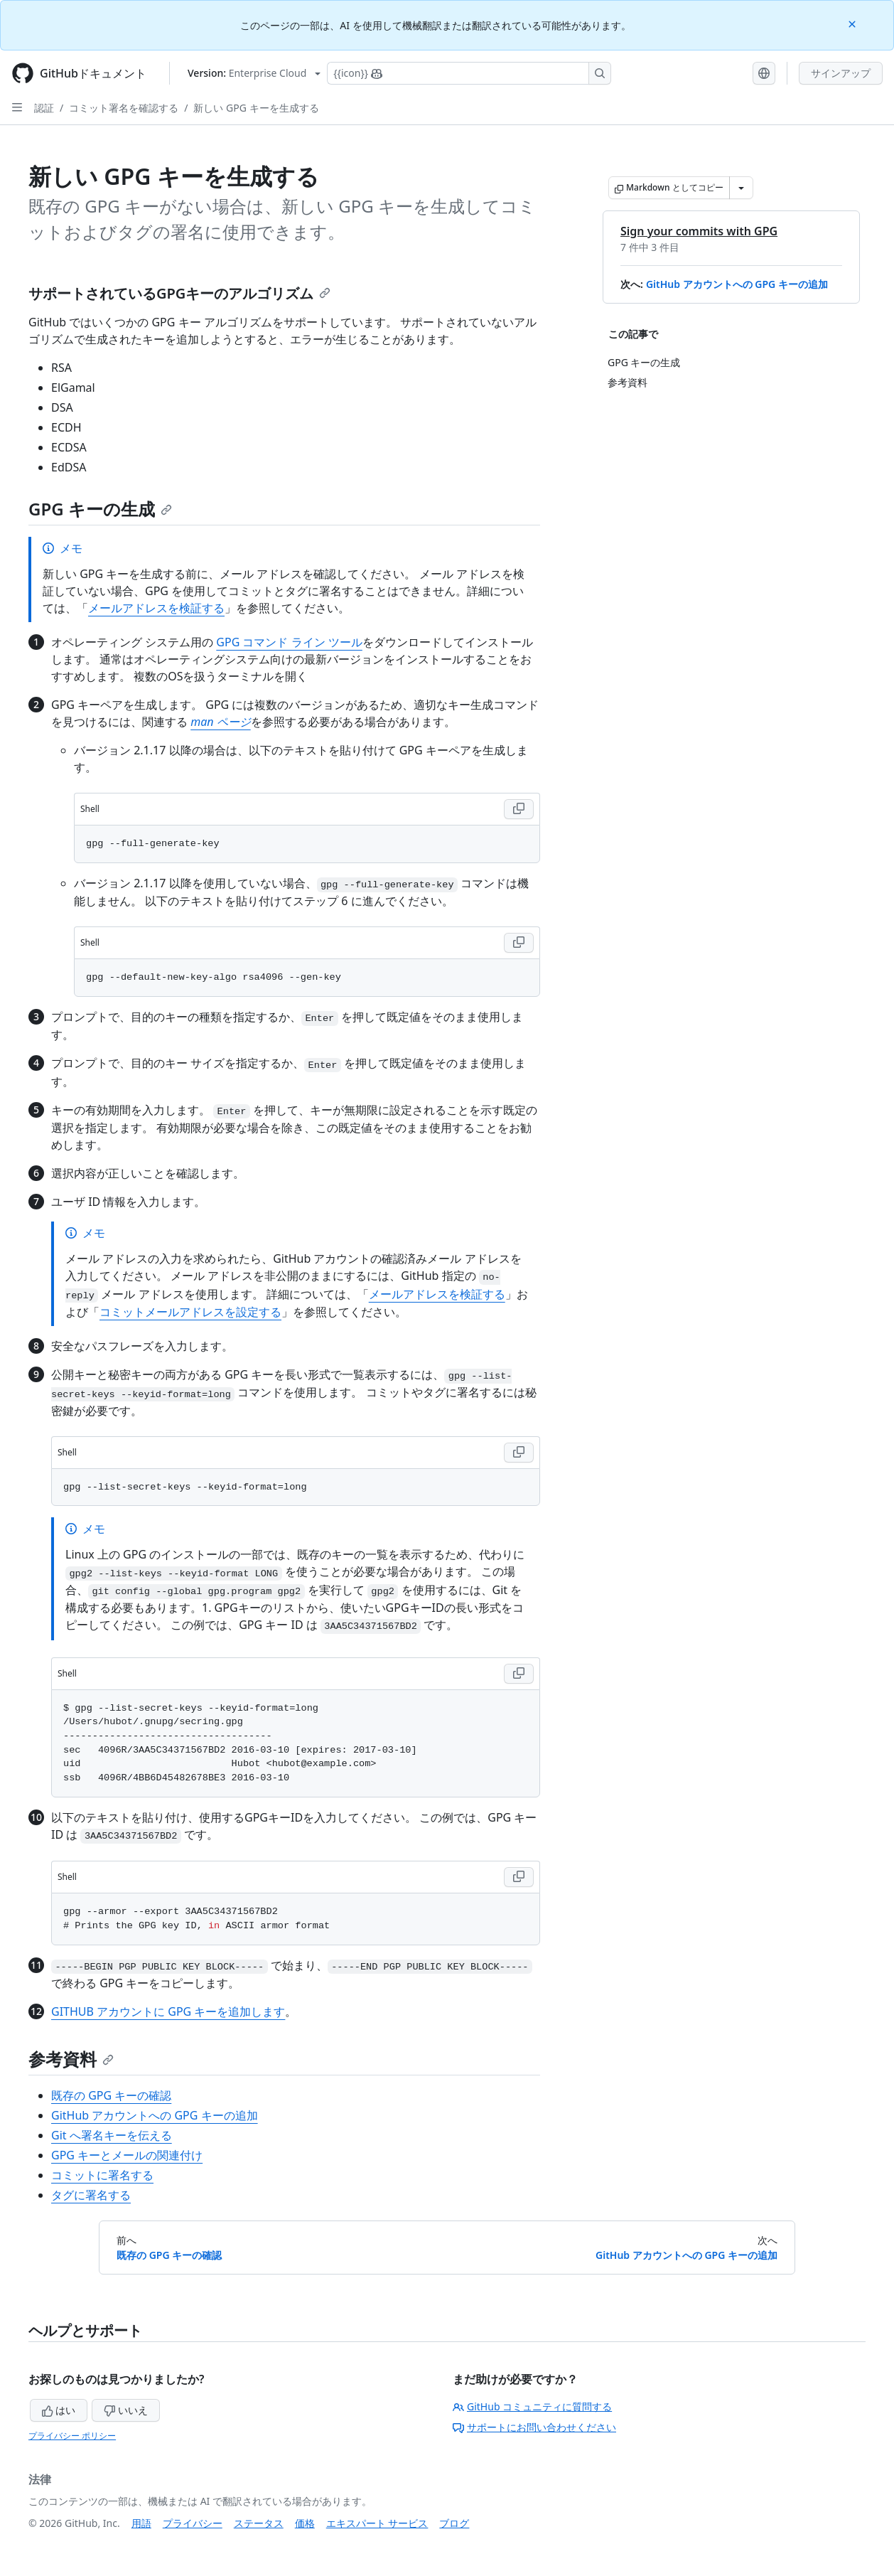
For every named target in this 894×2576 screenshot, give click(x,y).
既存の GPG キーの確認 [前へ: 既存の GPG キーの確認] (169, 2255)
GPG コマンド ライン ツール (289, 642)
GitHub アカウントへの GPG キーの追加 (737, 284)
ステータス (259, 2523)
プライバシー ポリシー (72, 2436)
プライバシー (192, 2523)
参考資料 (71, 2058)
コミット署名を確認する (123, 107)
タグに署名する (91, 2195)
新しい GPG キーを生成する (255, 107)
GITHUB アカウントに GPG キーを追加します (168, 2011)
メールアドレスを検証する (156, 608)
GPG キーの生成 (100, 508)
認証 (44, 107)
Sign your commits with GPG (698, 231)
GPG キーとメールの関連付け (127, 2155)
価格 (305, 2523)
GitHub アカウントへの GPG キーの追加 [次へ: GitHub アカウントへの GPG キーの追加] (686, 2255)
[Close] (853, 23)
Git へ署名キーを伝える (111, 2135)
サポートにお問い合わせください (534, 2427)
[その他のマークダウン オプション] (741, 187)
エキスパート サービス (377, 2523)
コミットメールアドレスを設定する (190, 1312)
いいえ (126, 2410)
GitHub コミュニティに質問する (532, 2406)
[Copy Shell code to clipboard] (519, 809)
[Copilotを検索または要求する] (469, 73)
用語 (141, 2523)
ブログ (454, 2523)
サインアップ (841, 73)
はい (59, 2410)
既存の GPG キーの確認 (111, 2095)
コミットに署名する (102, 2175)
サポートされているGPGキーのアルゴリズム (179, 293)
